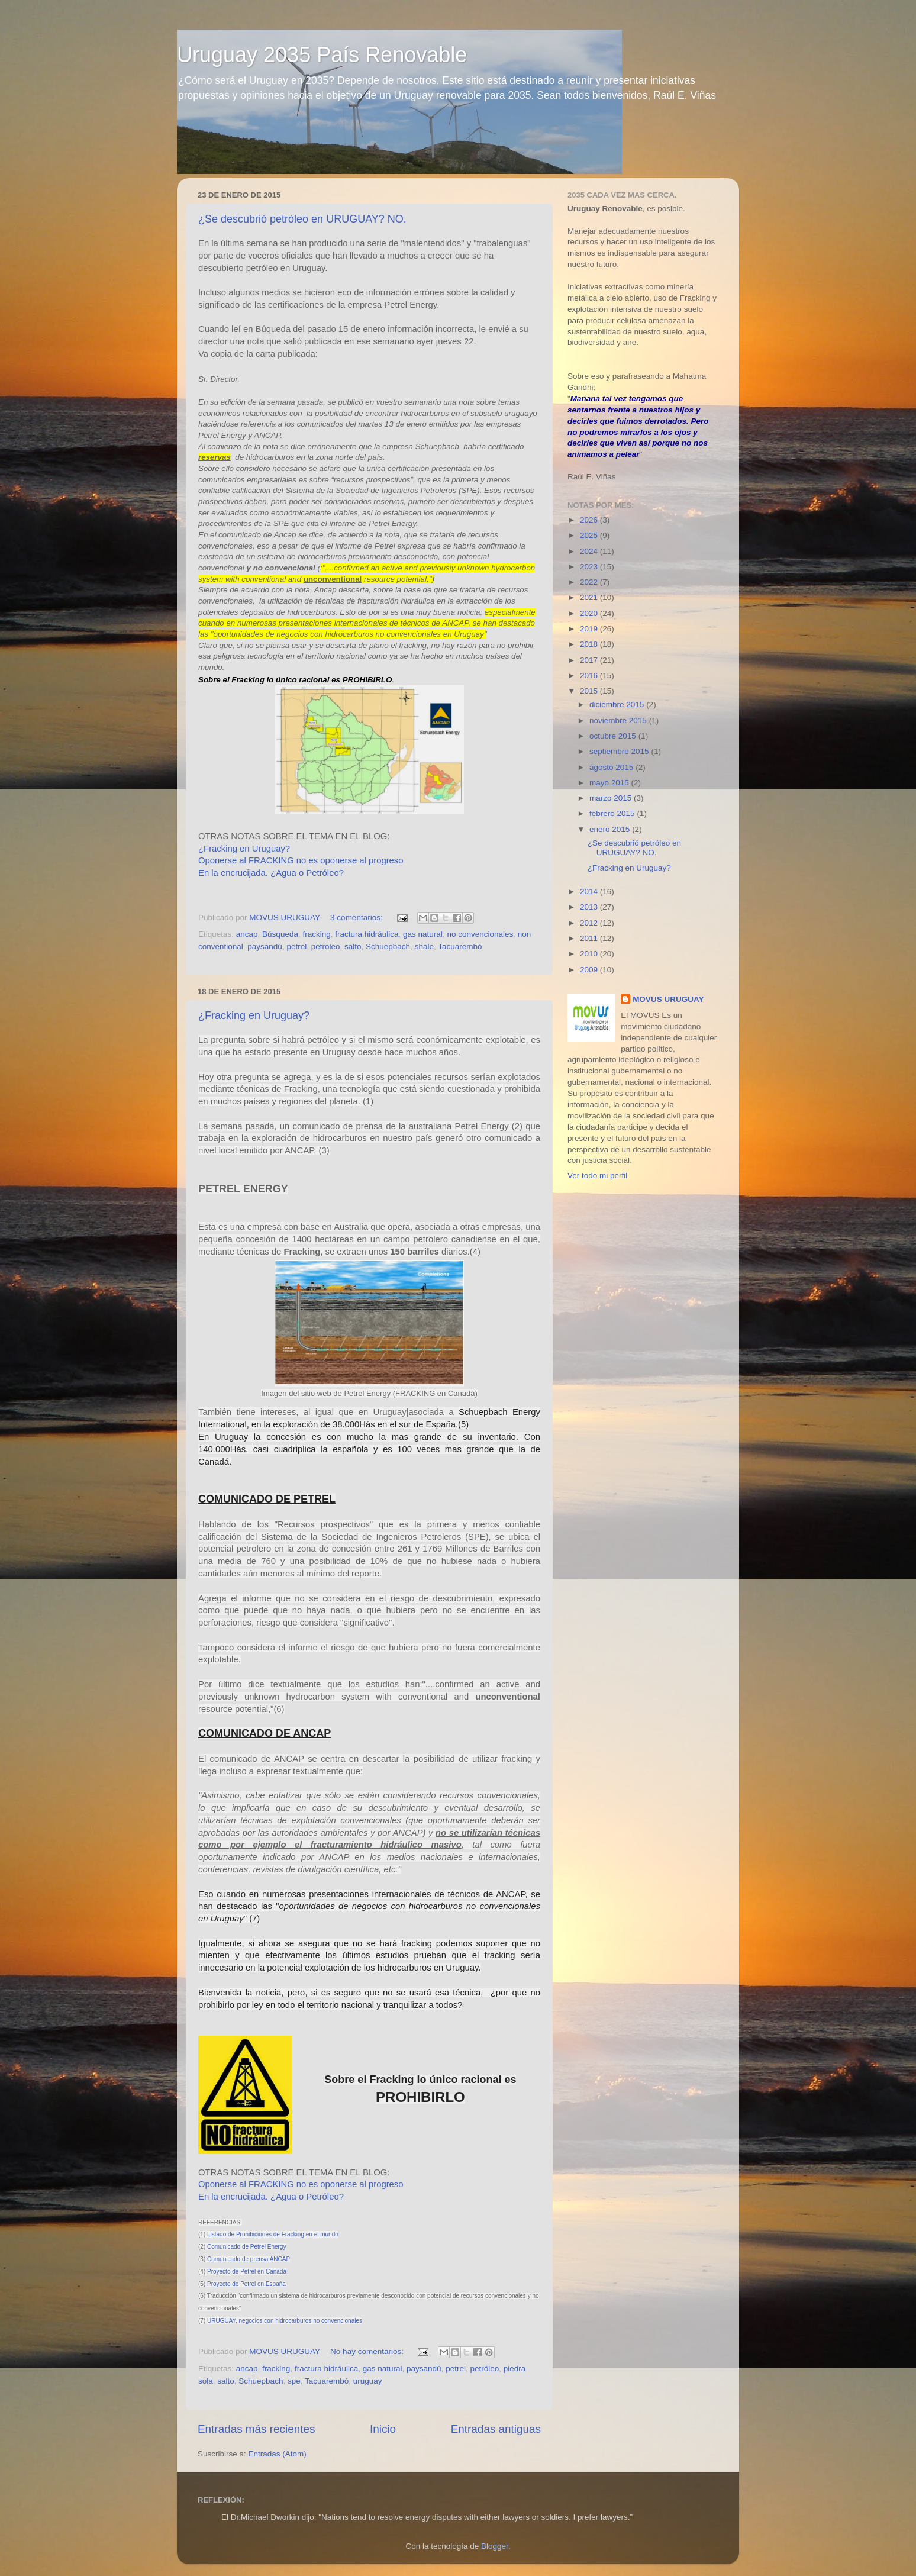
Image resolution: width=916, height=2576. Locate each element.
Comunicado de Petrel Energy (246, 2246)
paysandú (264, 946)
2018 (590, 644)
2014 (590, 891)
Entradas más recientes (256, 2429)
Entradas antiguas (496, 2429)
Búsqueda (280, 934)
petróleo (325, 946)
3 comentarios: (357, 917)
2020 (590, 613)
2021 (590, 597)
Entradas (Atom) (278, 2453)
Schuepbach (388, 946)
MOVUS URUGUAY (668, 999)
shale (424, 946)
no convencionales (480, 934)
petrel (296, 946)
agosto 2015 (612, 767)
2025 (590, 535)
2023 (590, 566)
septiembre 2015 (620, 751)
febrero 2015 (613, 813)
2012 (590, 922)
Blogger (494, 2546)
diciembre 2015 (617, 704)
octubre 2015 (613, 735)
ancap (247, 934)
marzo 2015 (611, 798)
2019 (590, 628)
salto (353, 946)
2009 (590, 969)
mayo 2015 (610, 782)
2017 (590, 660)
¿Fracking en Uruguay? (244, 848)
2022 (590, 582)
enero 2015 (610, 829)
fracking (316, 934)
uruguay (367, 2381)
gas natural (423, 934)
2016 (590, 675)
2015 (590, 690)
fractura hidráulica (366, 934)
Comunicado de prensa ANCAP (248, 2259)
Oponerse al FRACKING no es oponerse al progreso (301, 860)
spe (294, 2381)
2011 (590, 938)
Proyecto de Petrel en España (246, 2284)
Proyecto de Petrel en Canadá (246, 2271)
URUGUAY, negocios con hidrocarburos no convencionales (284, 2320)
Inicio (383, 2429)
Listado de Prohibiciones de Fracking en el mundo (272, 2234)
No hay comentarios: (368, 2351)
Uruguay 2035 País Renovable (322, 55)
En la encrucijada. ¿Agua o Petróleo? (271, 873)
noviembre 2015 (619, 720)
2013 (590, 906)
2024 (590, 551)
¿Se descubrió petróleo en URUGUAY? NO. (302, 219)
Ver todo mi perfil (597, 1175)
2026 (590, 519)
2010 (590, 953)
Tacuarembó (460, 946)
